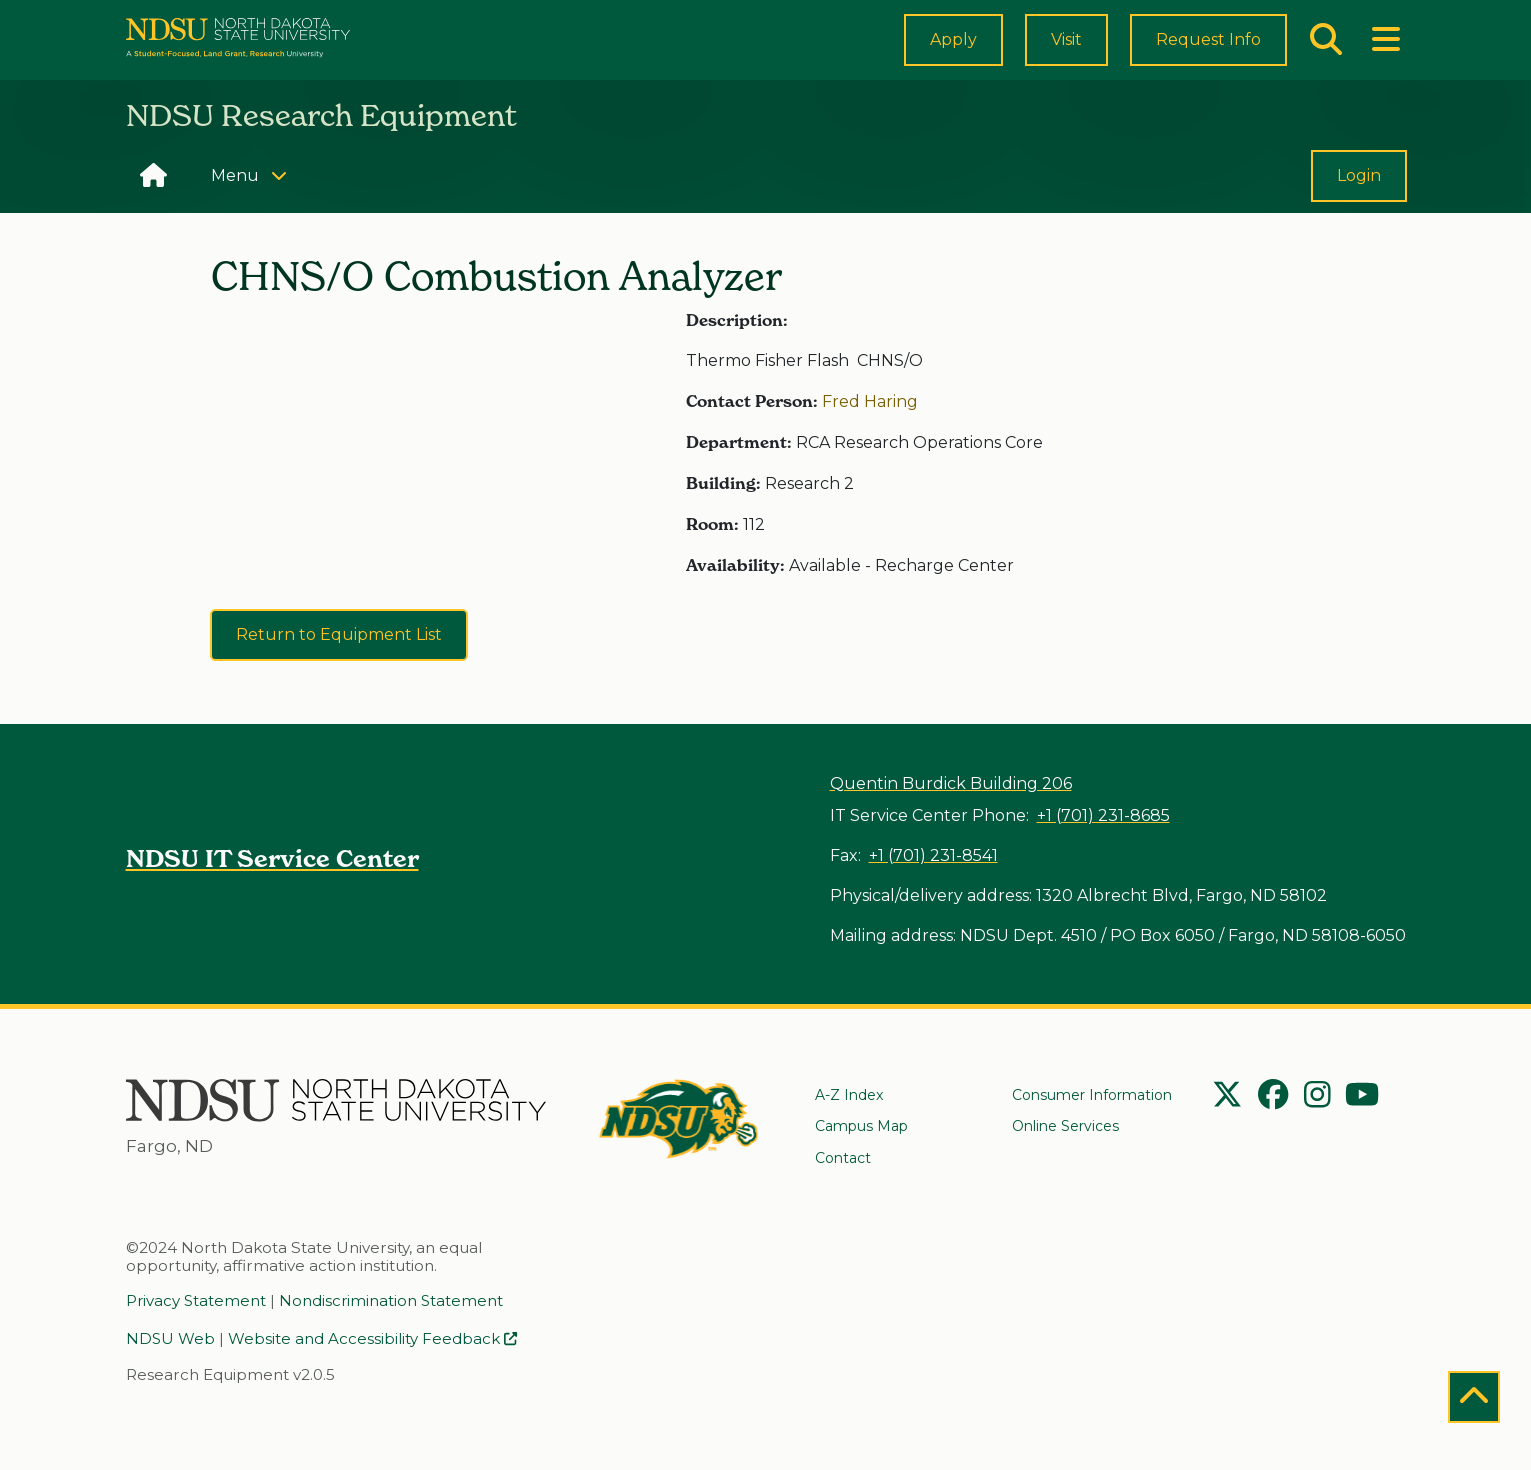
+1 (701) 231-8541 (933, 856)
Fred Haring (870, 435)
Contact (843, 1161)
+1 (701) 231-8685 (1103, 816)
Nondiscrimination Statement (391, 1303)
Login (1359, 210)
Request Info (1208, 55)
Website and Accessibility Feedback (372, 1340)
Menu (255, 208)
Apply (953, 55)
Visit (1066, 57)
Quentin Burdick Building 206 (951, 784)
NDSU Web (170, 1340)
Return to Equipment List (339, 669)
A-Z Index (849, 1098)
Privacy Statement (196, 1303)
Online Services (1065, 1130)
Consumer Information (1092, 1098)
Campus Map (861, 1130)
